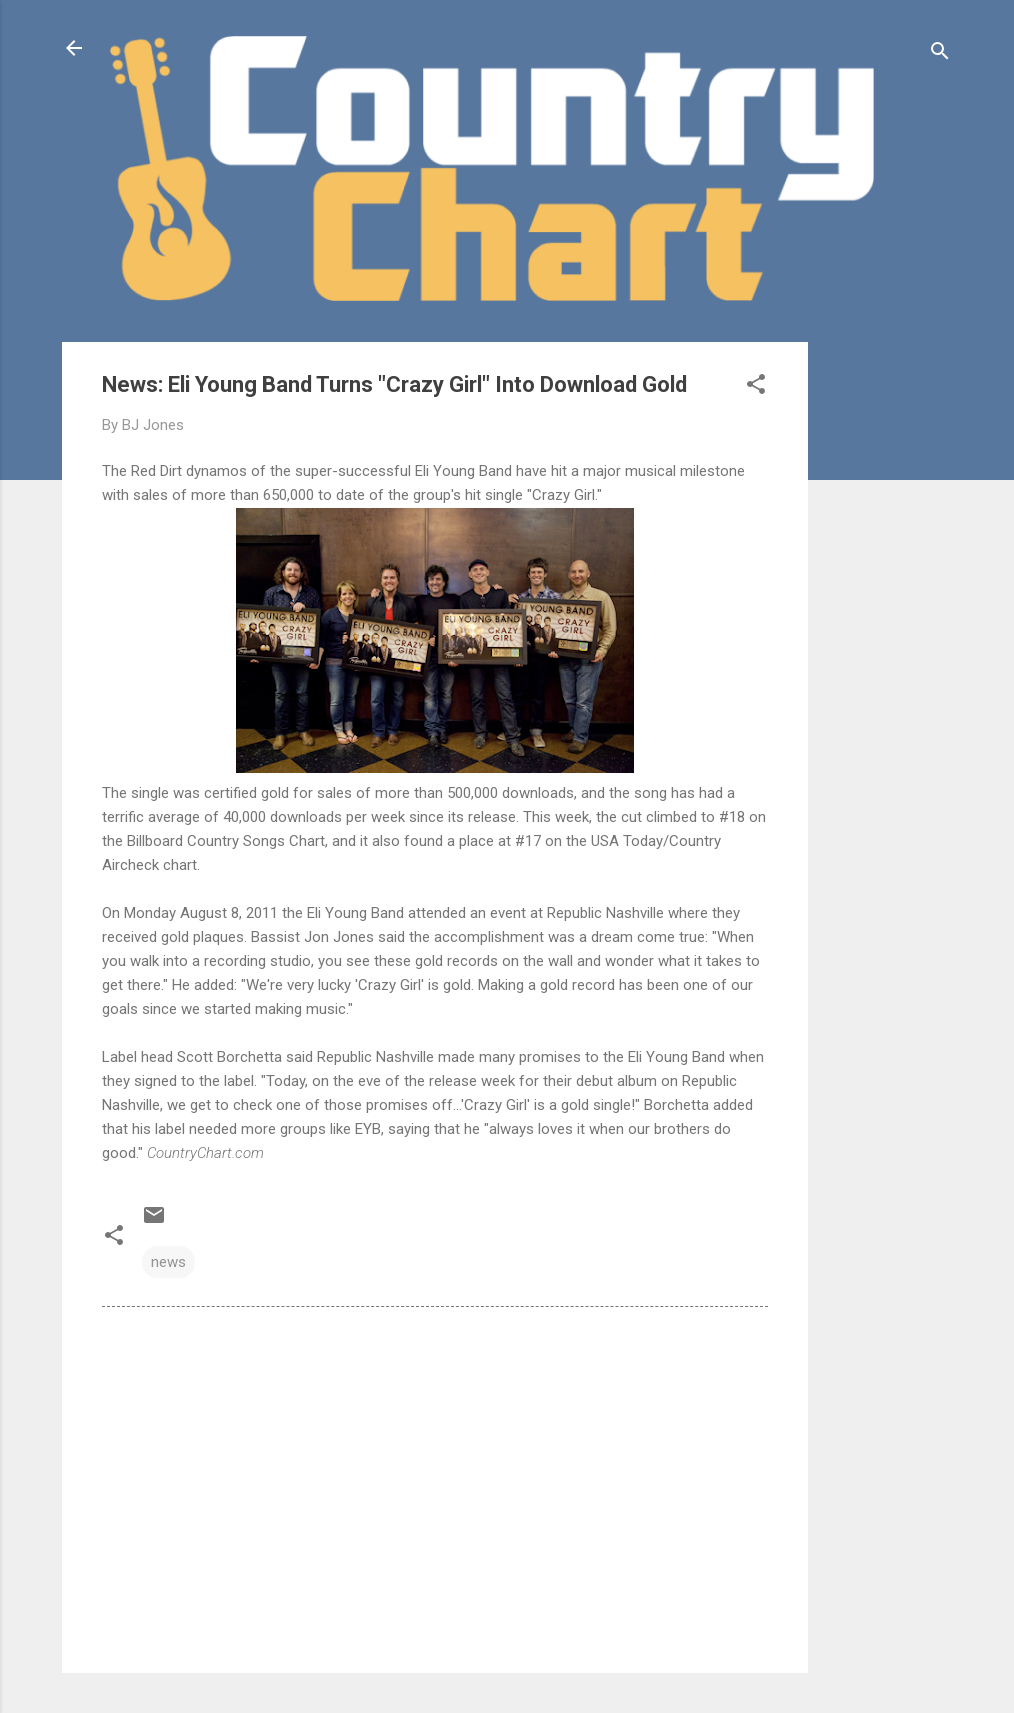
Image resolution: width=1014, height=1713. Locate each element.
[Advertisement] (888, 642)
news (168, 1262)
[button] (756, 387)
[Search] (940, 54)
